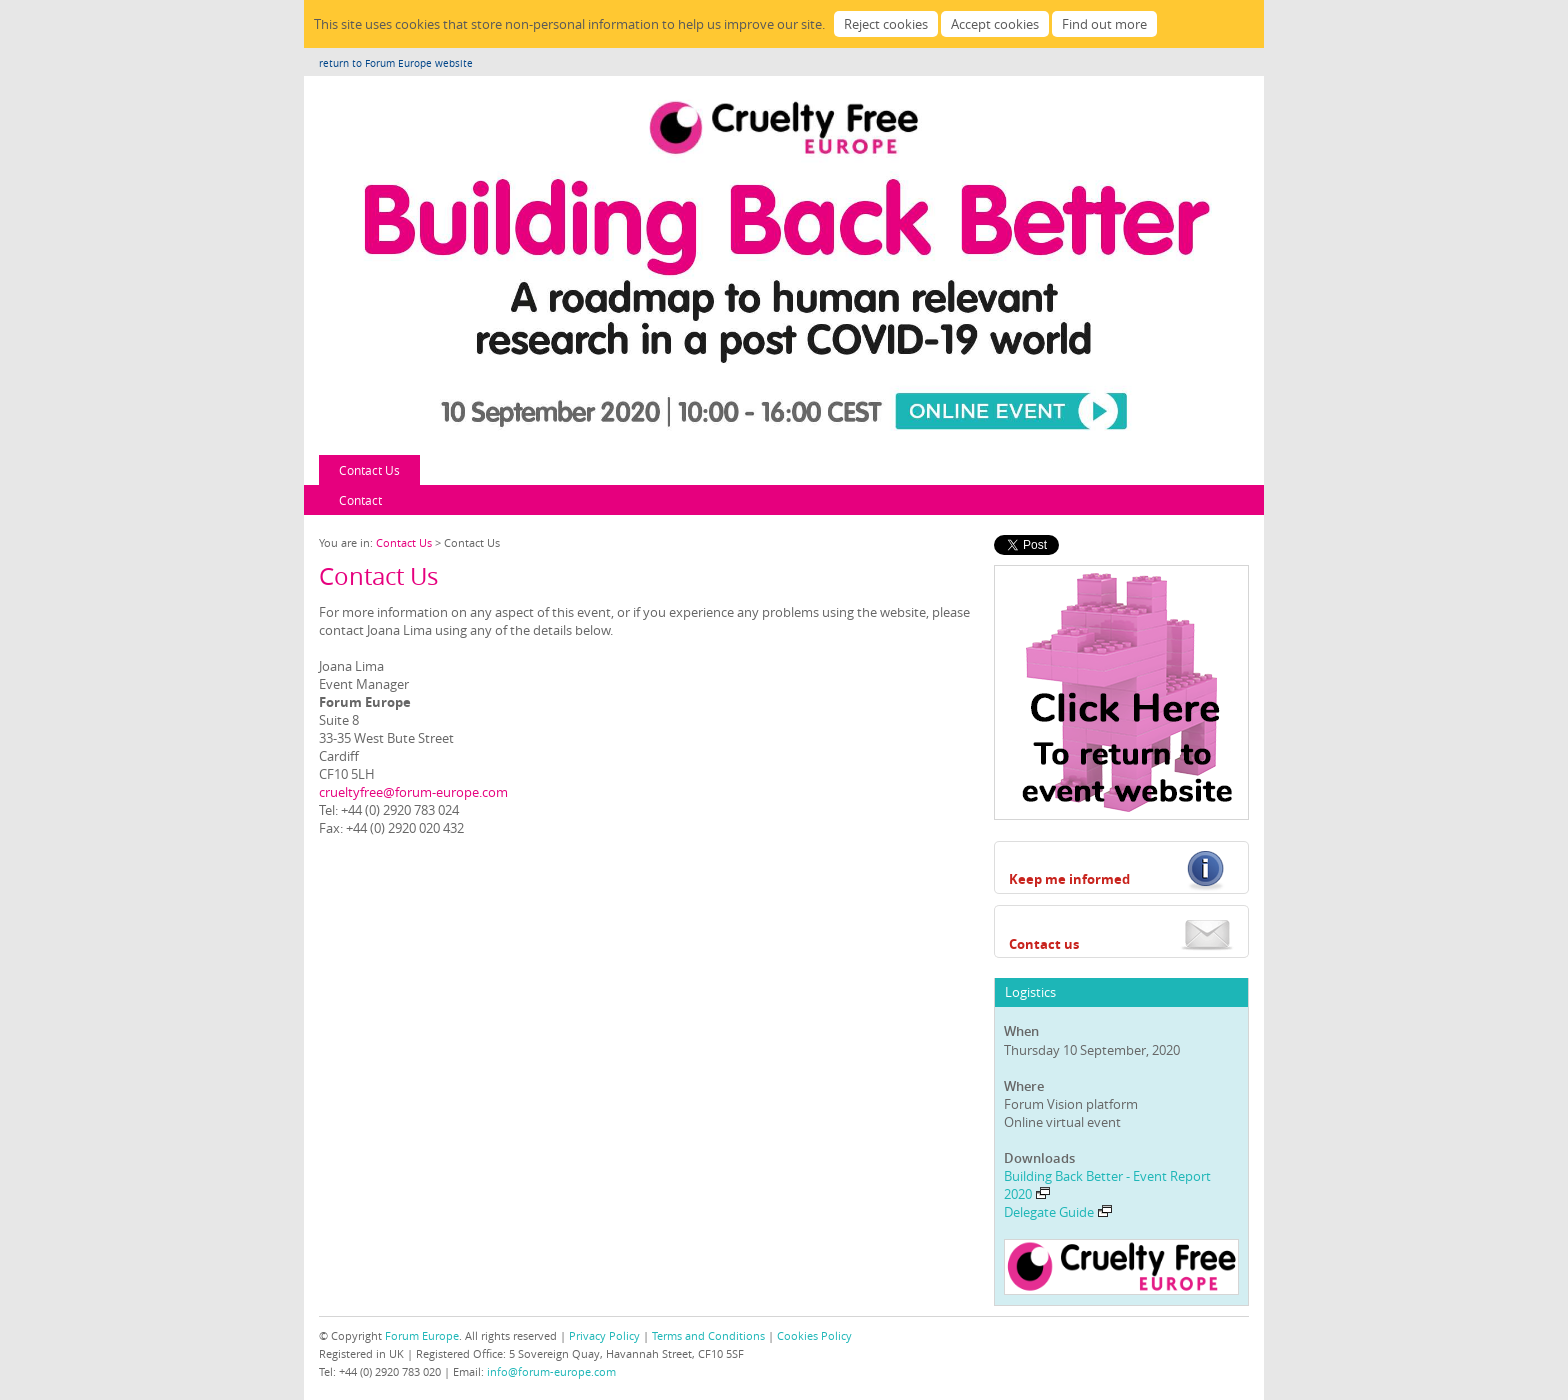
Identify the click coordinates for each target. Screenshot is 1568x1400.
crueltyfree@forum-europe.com (413, 792)
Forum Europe (422, 1335)
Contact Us (369, 470)
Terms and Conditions (708, 1335)
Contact (360, 500)
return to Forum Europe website (396, 63)
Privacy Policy (604, 1335)
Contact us (1044, 944)
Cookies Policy (814, 1335)
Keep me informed (1069, 879)
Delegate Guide (1058, 1212)
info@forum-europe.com (551, 1371)
